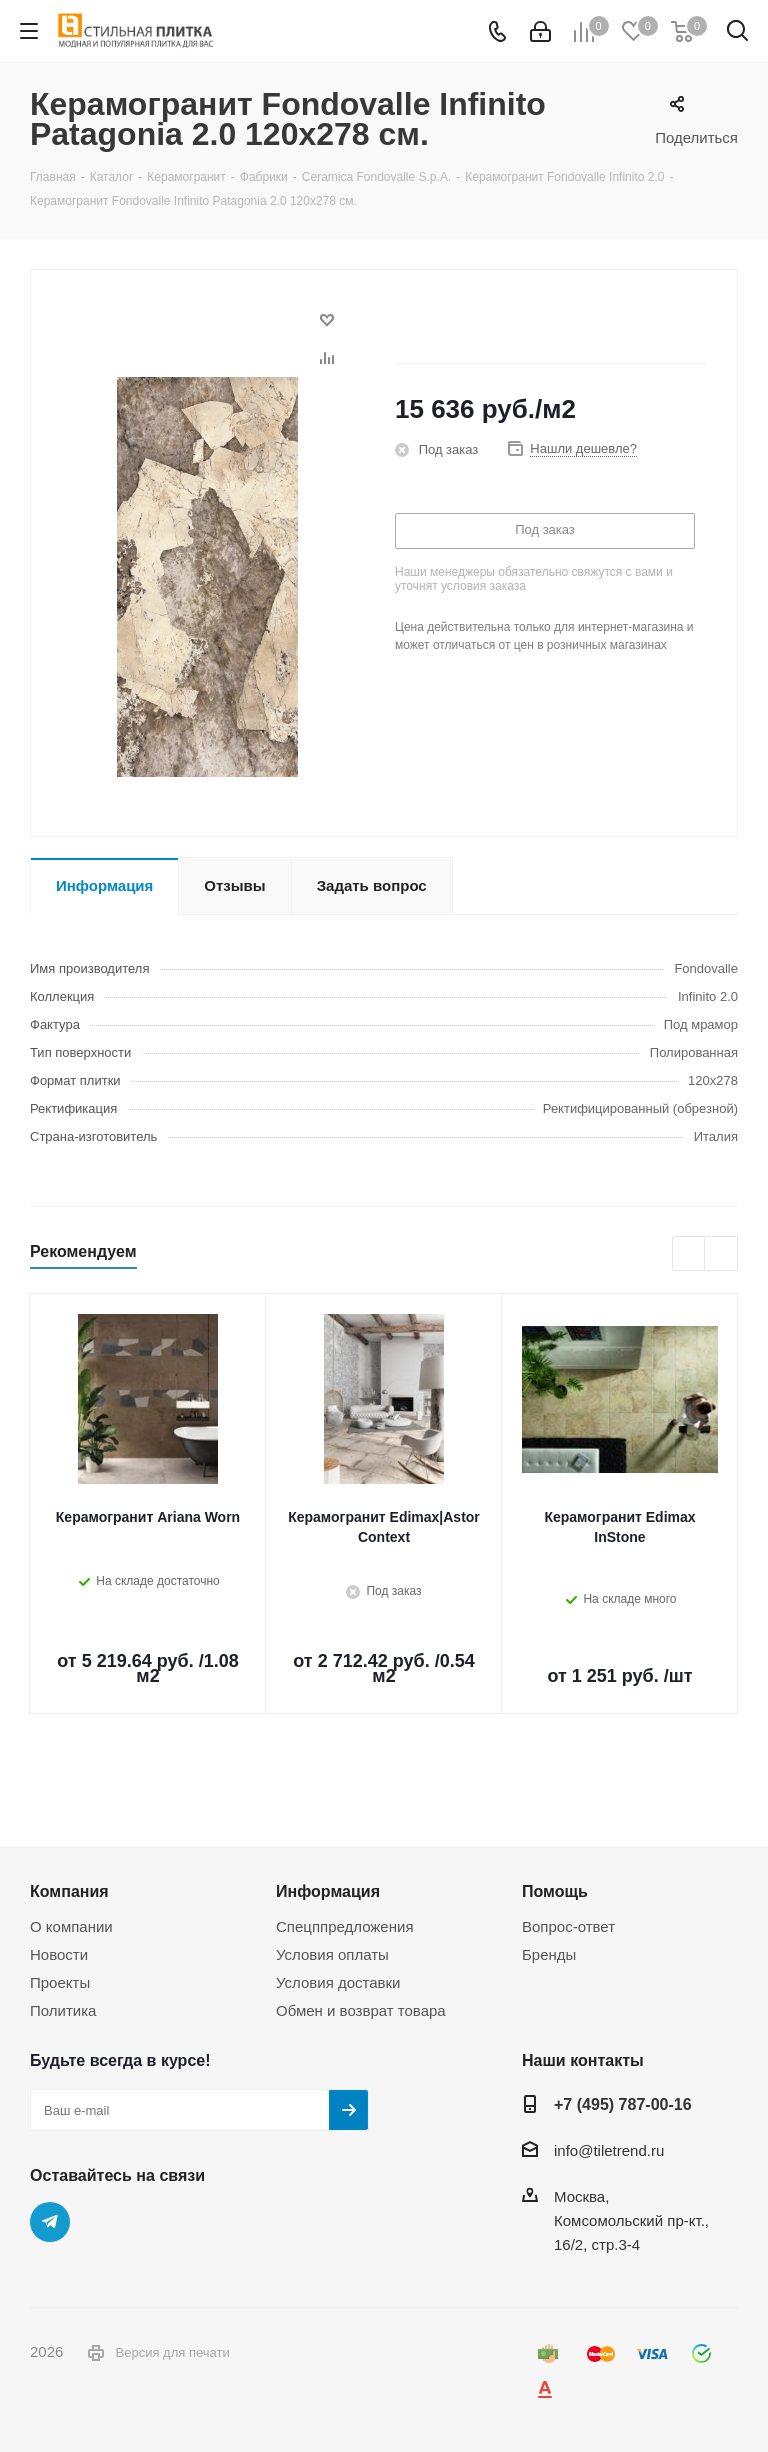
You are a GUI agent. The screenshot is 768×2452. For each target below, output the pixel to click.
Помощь (555, 1891)
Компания (69, 1891)
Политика (63, 2010)
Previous (689, 1254)
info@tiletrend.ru (609, 2150)
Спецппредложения (345, 1926)
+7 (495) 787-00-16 (623, 2104)
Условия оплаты (332, 1954)
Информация (328, 1891)
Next (721, 1254)
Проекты (60, 1982)
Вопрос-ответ (568, 1926)
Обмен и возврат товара (361, 2010)
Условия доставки (338, 1982)
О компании (71, 1926)
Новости (59, 1954)
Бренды (549, 1954)
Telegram (50, 2222)
